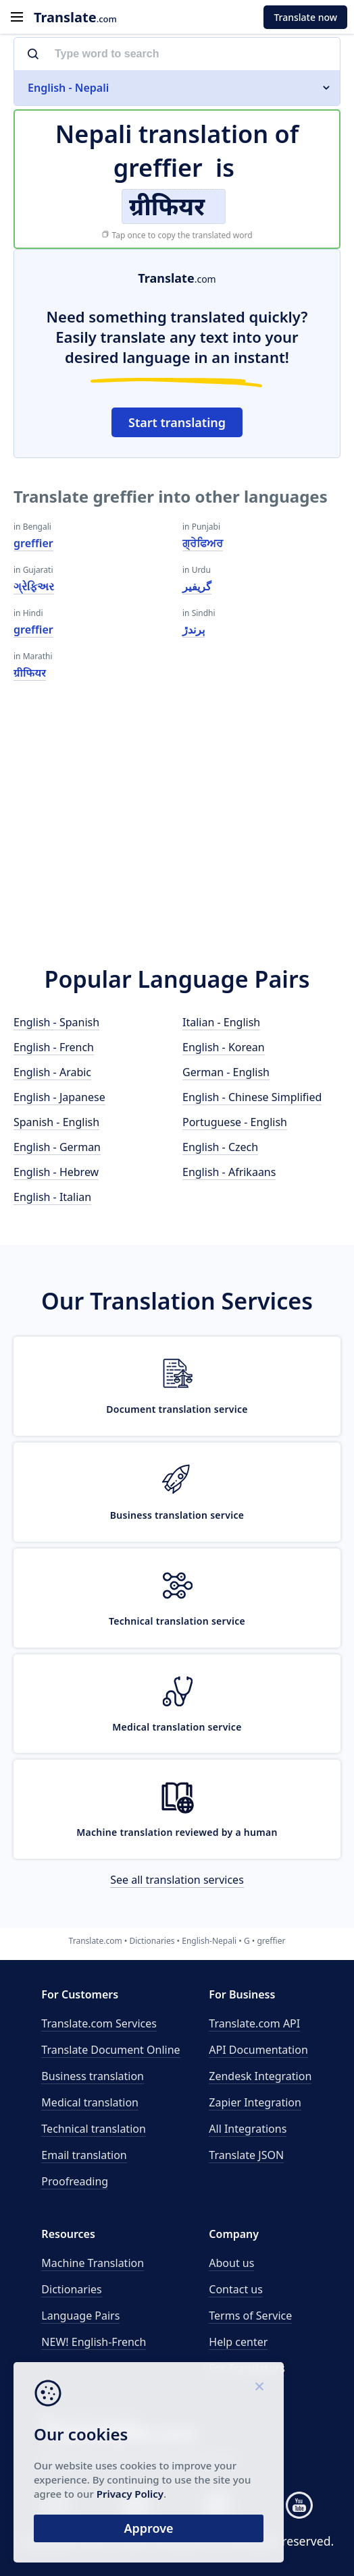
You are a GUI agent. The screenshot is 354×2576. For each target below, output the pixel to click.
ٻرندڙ (193, 629)
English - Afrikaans (229, 1172)
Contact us (236, 2289)
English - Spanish (56, 1022)
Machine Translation (92, 2263)
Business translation (92, 2076)
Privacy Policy (130, 2493)
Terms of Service (250, 2315)
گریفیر (196, 586)
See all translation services (177, 1879)
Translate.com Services (99, 2023)
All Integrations (247, 2128)
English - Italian (52, 1196)
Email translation (83, 2155)
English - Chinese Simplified (252, 1097)
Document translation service (177, 1409)
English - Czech (220, 1147)
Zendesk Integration (260, 2076)
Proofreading (74, 2181)
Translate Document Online (110, 2049)
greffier (33, 543)
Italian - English (221, 1022)
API (254, 2023)
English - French (54, 1047)
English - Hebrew (56, 1172)
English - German (57, 1147)
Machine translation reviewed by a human (177, 1832)
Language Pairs (80, 2315)
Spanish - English (56, 1122)
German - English (226, 1072)
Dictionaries (71, 2289)
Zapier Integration (255, 2102)
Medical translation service (176, 1726)
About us (231, 2263)
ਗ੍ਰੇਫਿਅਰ (202, 543)
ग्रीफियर (30, 672)
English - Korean (223, 1047)
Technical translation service (177, 1621)
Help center (238, 2341)
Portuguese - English (234, 1122)
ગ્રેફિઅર (34, 586)
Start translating (177, 422)
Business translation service (177, 1515)
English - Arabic (52, 1072)
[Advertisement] (177, 828)
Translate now (305, 17)
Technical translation (93, 2128)
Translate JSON (246, 2155)
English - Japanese (59, 1097)
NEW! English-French (93, 2341)
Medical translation (89, 2102)
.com (75, 17)
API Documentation (258, 2049)
